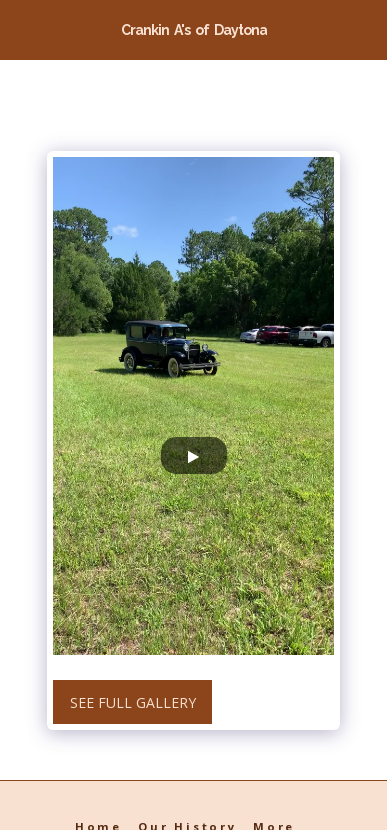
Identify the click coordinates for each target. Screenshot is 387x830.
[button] (22, 28)
